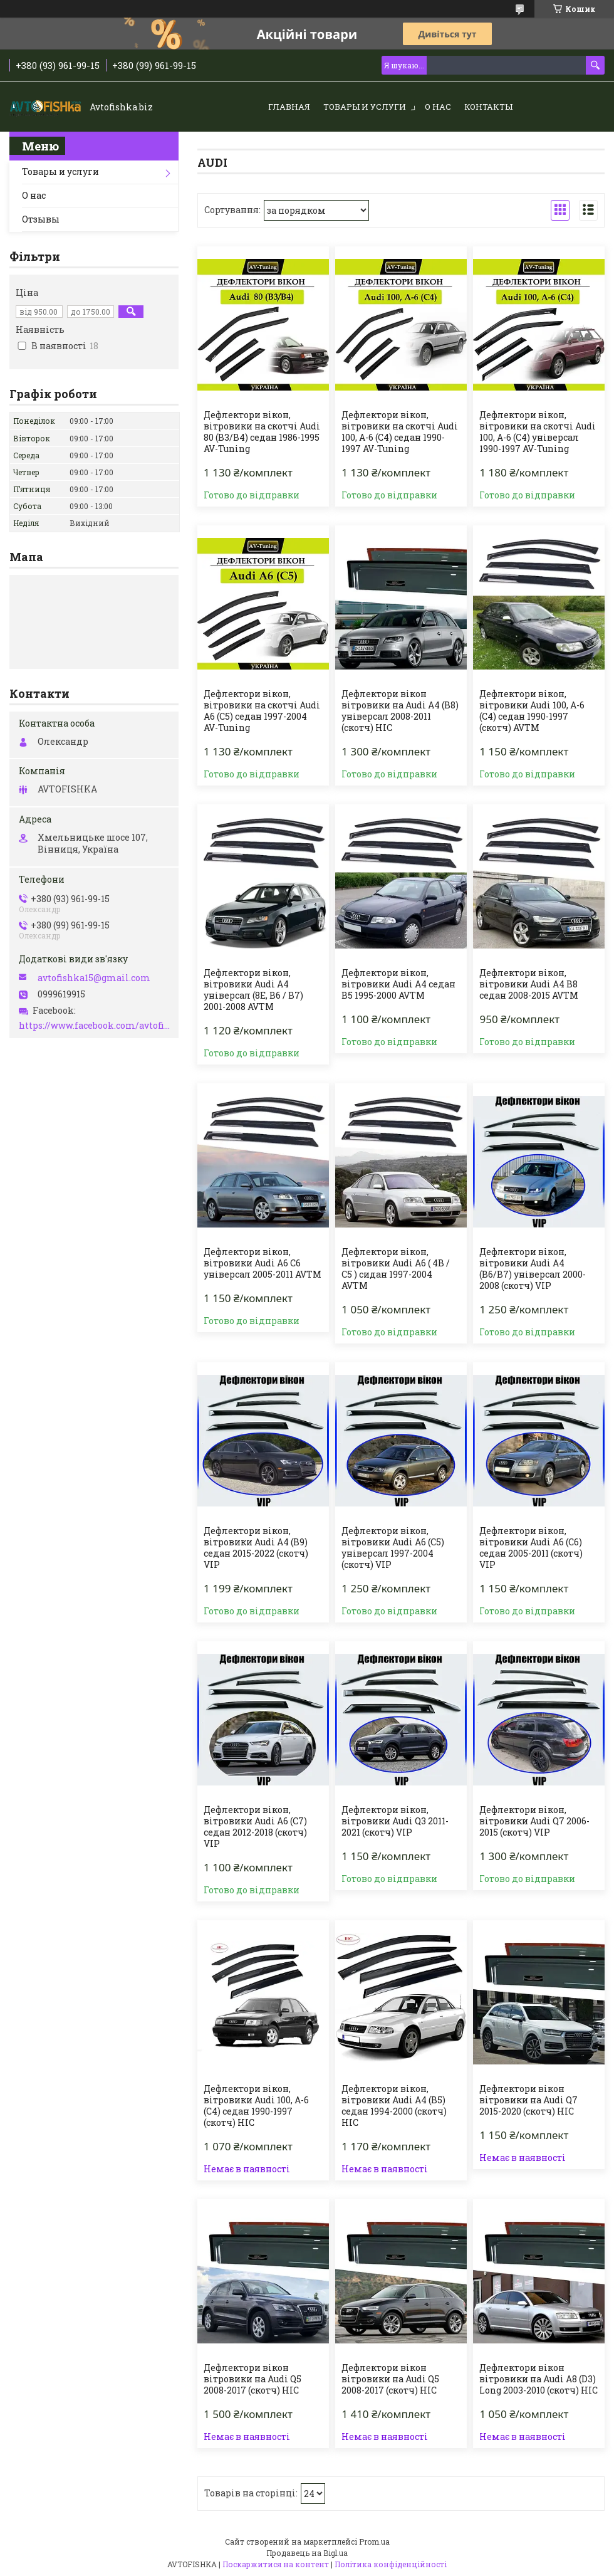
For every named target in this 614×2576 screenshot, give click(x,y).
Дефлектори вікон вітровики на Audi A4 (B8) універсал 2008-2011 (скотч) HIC (400, 710)
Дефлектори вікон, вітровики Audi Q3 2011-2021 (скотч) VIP (395, 1821)
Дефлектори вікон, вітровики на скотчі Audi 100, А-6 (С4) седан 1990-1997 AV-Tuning (399, 432)
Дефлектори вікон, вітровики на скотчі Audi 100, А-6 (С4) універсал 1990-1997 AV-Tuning (537, 432)
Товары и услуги (364, 106)
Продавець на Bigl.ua (307, 2553)
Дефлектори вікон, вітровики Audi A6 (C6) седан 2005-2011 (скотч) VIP (531, 1547)
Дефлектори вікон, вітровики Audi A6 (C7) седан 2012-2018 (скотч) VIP (255, 1826)
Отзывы (41, 219)
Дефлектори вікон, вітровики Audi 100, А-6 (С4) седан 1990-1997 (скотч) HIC (256, 2105)
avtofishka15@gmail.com (94, 978)
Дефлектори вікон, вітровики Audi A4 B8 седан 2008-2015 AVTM (528, 984)
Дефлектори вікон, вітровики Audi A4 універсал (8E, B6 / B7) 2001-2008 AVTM (253, 989)
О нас (438, 106)
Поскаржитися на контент (275, 2564)
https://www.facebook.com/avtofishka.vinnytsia (95, 1025)
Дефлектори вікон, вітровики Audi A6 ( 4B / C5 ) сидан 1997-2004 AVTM (395, 1268)
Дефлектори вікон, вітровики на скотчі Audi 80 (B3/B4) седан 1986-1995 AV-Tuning (262, 432)
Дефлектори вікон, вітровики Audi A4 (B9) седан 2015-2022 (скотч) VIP (256, 1547)
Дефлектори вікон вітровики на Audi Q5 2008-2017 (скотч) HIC (252, 2379)
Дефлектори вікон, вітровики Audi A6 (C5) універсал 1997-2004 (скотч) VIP (392, 1547)
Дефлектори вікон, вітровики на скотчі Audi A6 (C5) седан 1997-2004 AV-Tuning (262, 710)
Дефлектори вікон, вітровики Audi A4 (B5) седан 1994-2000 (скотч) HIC (394, 2105)
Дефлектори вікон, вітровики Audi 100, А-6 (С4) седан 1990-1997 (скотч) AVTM (532, 710)
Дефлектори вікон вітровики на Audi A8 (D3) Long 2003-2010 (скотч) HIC (538, 2379)
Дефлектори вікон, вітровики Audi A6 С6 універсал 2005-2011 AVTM (262, 1263)
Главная (289, 106)
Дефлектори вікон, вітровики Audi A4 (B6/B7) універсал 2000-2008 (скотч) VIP (532, 1268)
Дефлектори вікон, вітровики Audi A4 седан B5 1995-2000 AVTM (398, 984)
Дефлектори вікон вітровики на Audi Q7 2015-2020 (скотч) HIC (528, 2100)
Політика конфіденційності (391, 2564)
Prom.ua (374, 2542)
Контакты (488, 106)
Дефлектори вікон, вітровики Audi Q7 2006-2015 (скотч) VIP (534, 1821)
